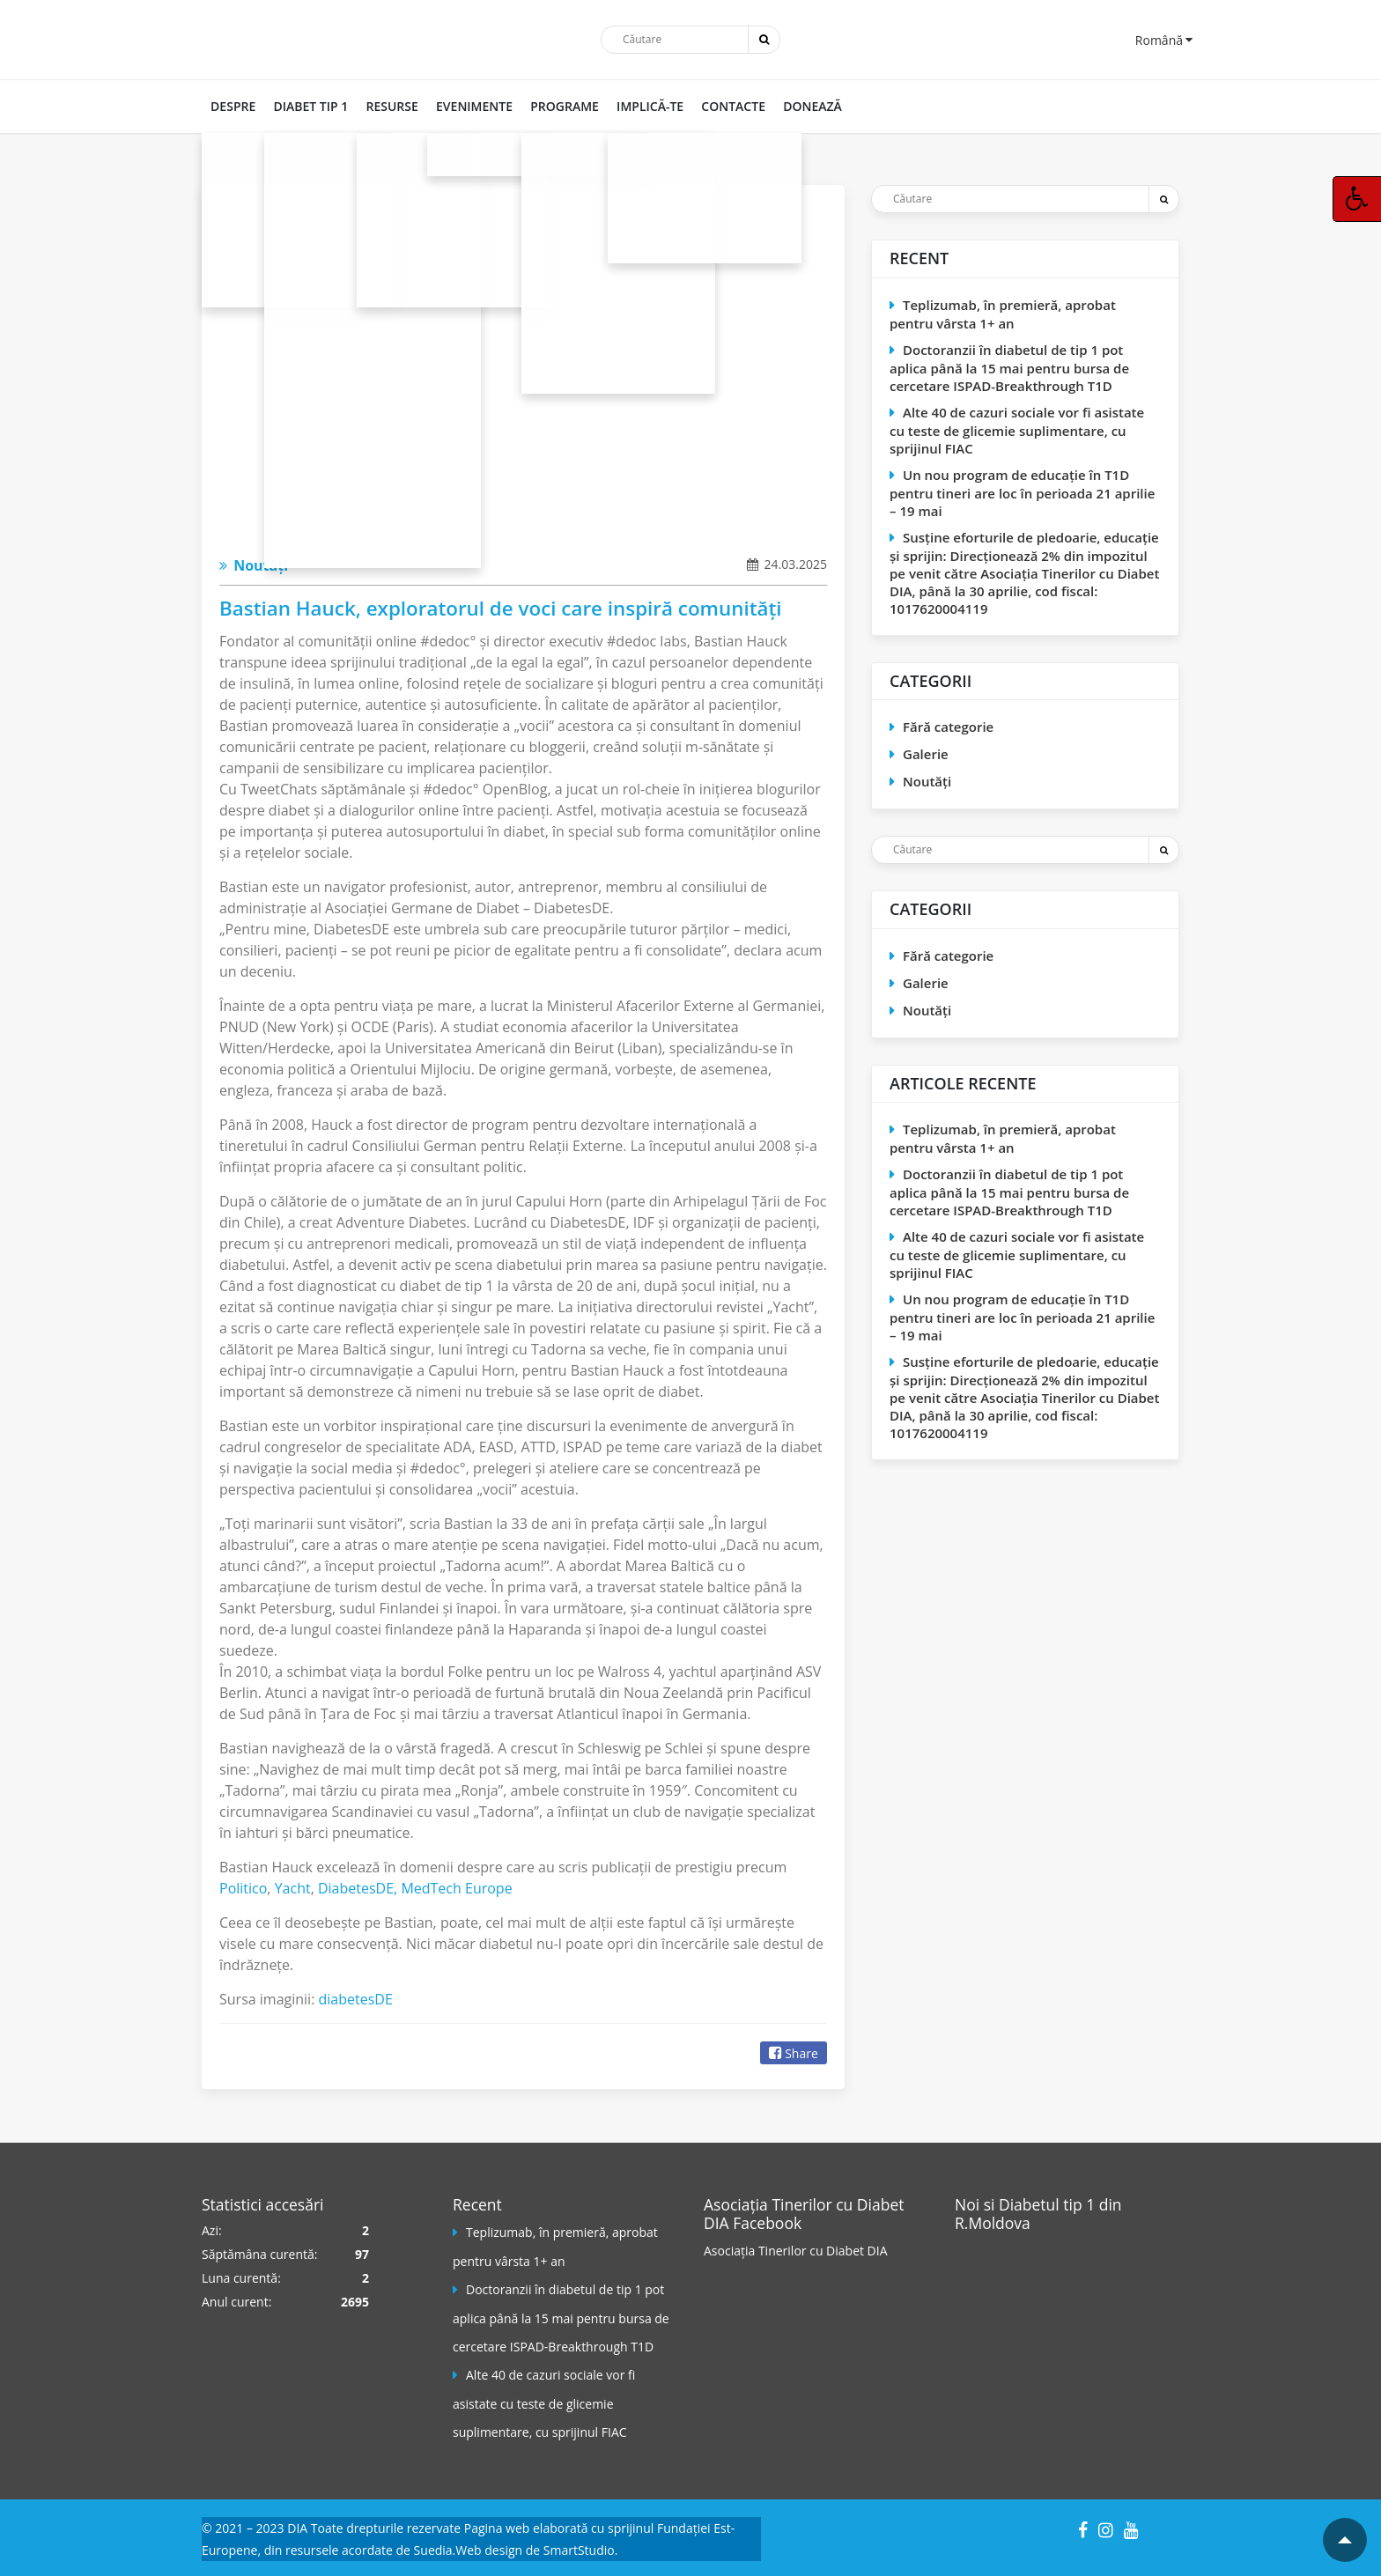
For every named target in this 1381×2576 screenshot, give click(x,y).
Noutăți (253, 565)
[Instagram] (1105, 2527)
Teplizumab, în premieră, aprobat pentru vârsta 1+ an (1003, 314)
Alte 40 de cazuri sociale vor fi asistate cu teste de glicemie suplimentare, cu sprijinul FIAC (1017, 430)
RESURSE (391, 106)
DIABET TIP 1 (310, 106)
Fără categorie (948, 726)
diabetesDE (356, 1999)
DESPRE (232, 106)
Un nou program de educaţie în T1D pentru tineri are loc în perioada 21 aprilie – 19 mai (1022, 493)
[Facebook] (1083, 2527)
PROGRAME (563, 106)
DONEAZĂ (811, 106)
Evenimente (473, 106)
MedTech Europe (456, 1888)
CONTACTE (732, 106)
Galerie (926, 754)
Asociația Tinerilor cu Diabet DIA (796, 2250)
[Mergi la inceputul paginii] (1345, 2540)
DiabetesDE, (359, 1888)
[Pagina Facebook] (1021, 2303)
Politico (243, 1888)
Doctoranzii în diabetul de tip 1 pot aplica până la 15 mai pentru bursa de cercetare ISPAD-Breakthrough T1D (1009, 368)
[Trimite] (763, 39)
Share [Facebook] (793, 2053)
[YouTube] (1131, 2527)
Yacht (293, 1888)
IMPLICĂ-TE (649, 106)
